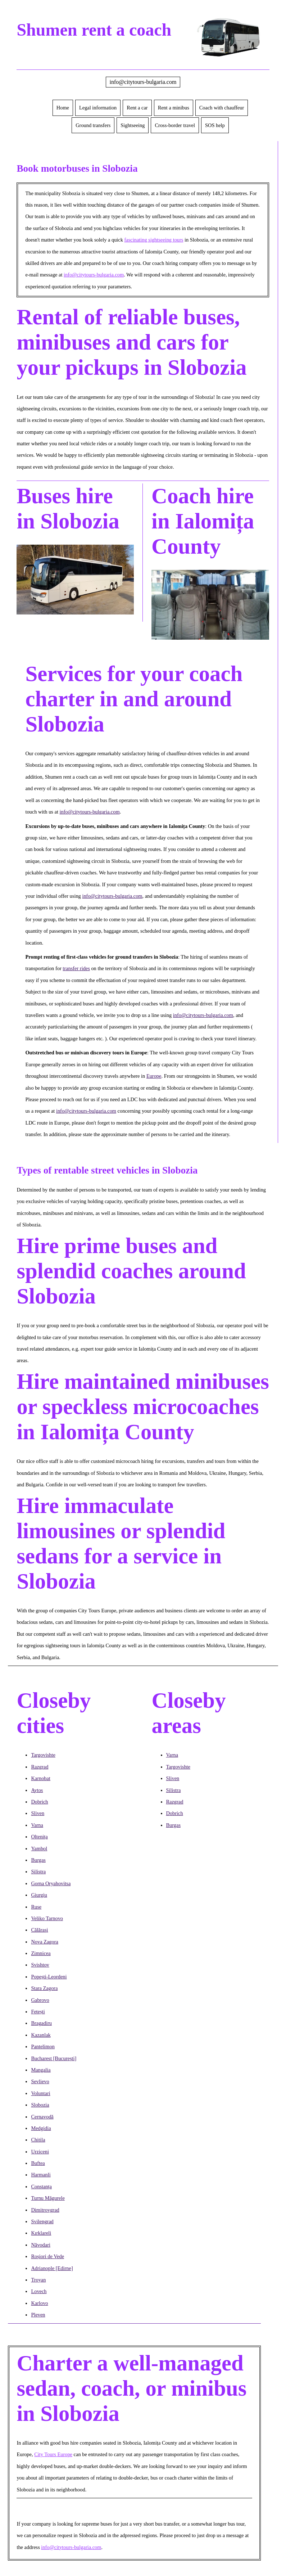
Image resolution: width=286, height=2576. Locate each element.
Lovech (38, 2291)
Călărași (39, 1930)
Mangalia (40, 2070)
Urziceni (40, 2151)
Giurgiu (39, 1895)
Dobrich (39, 1802)
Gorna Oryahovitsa (51, 1883)
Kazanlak (40, 2035)
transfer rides (76, 968)
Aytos (37, 1790)
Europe (154, 1076)
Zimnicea (40, 1953)
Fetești (38, 2011)
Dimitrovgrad (45, 2210)
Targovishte (43, 1755)
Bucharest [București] (53, 2058)
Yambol (39, 1848)
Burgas (38, 1860)
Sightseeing (133, 125)
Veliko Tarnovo (47, 1918)
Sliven (37, 1813)
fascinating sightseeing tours (153, 240)
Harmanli (40, 2175)
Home (62, 108)
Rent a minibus (173, 108)
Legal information (98, 108)
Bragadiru (41, 2023)
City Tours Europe (53, 2454)
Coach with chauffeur (221, 108)
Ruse (36, 1907)
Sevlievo (40, 2081)
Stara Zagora (44, 1988)
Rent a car (137, 108)
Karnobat (40, 1778)
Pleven (38, 2315)
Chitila (38, 2140)
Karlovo (39, 2303)
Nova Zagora (44, 1942)
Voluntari (40, 2093)
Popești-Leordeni (49, 1977)
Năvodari (40, 2245)
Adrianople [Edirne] (52, 2268)
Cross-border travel (175, 125)
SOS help (215, 125)
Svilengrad (42, 2221)
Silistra (38, 1871)
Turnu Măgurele (47, 2198)
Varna (37, 1825)
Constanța (41, 2186)
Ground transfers (93, 125)
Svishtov (40, 1965)
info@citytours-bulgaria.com (143, 82)
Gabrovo (40, 2000)
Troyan (38, 2280)
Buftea (38, 2163)
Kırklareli (41, 2233)
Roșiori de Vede (47, 2256)
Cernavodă (42, 2117)
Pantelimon (43, 2046)
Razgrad (39, 1767)
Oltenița (39, 1836)
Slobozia (40, 2105)
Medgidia (41, 2128)
